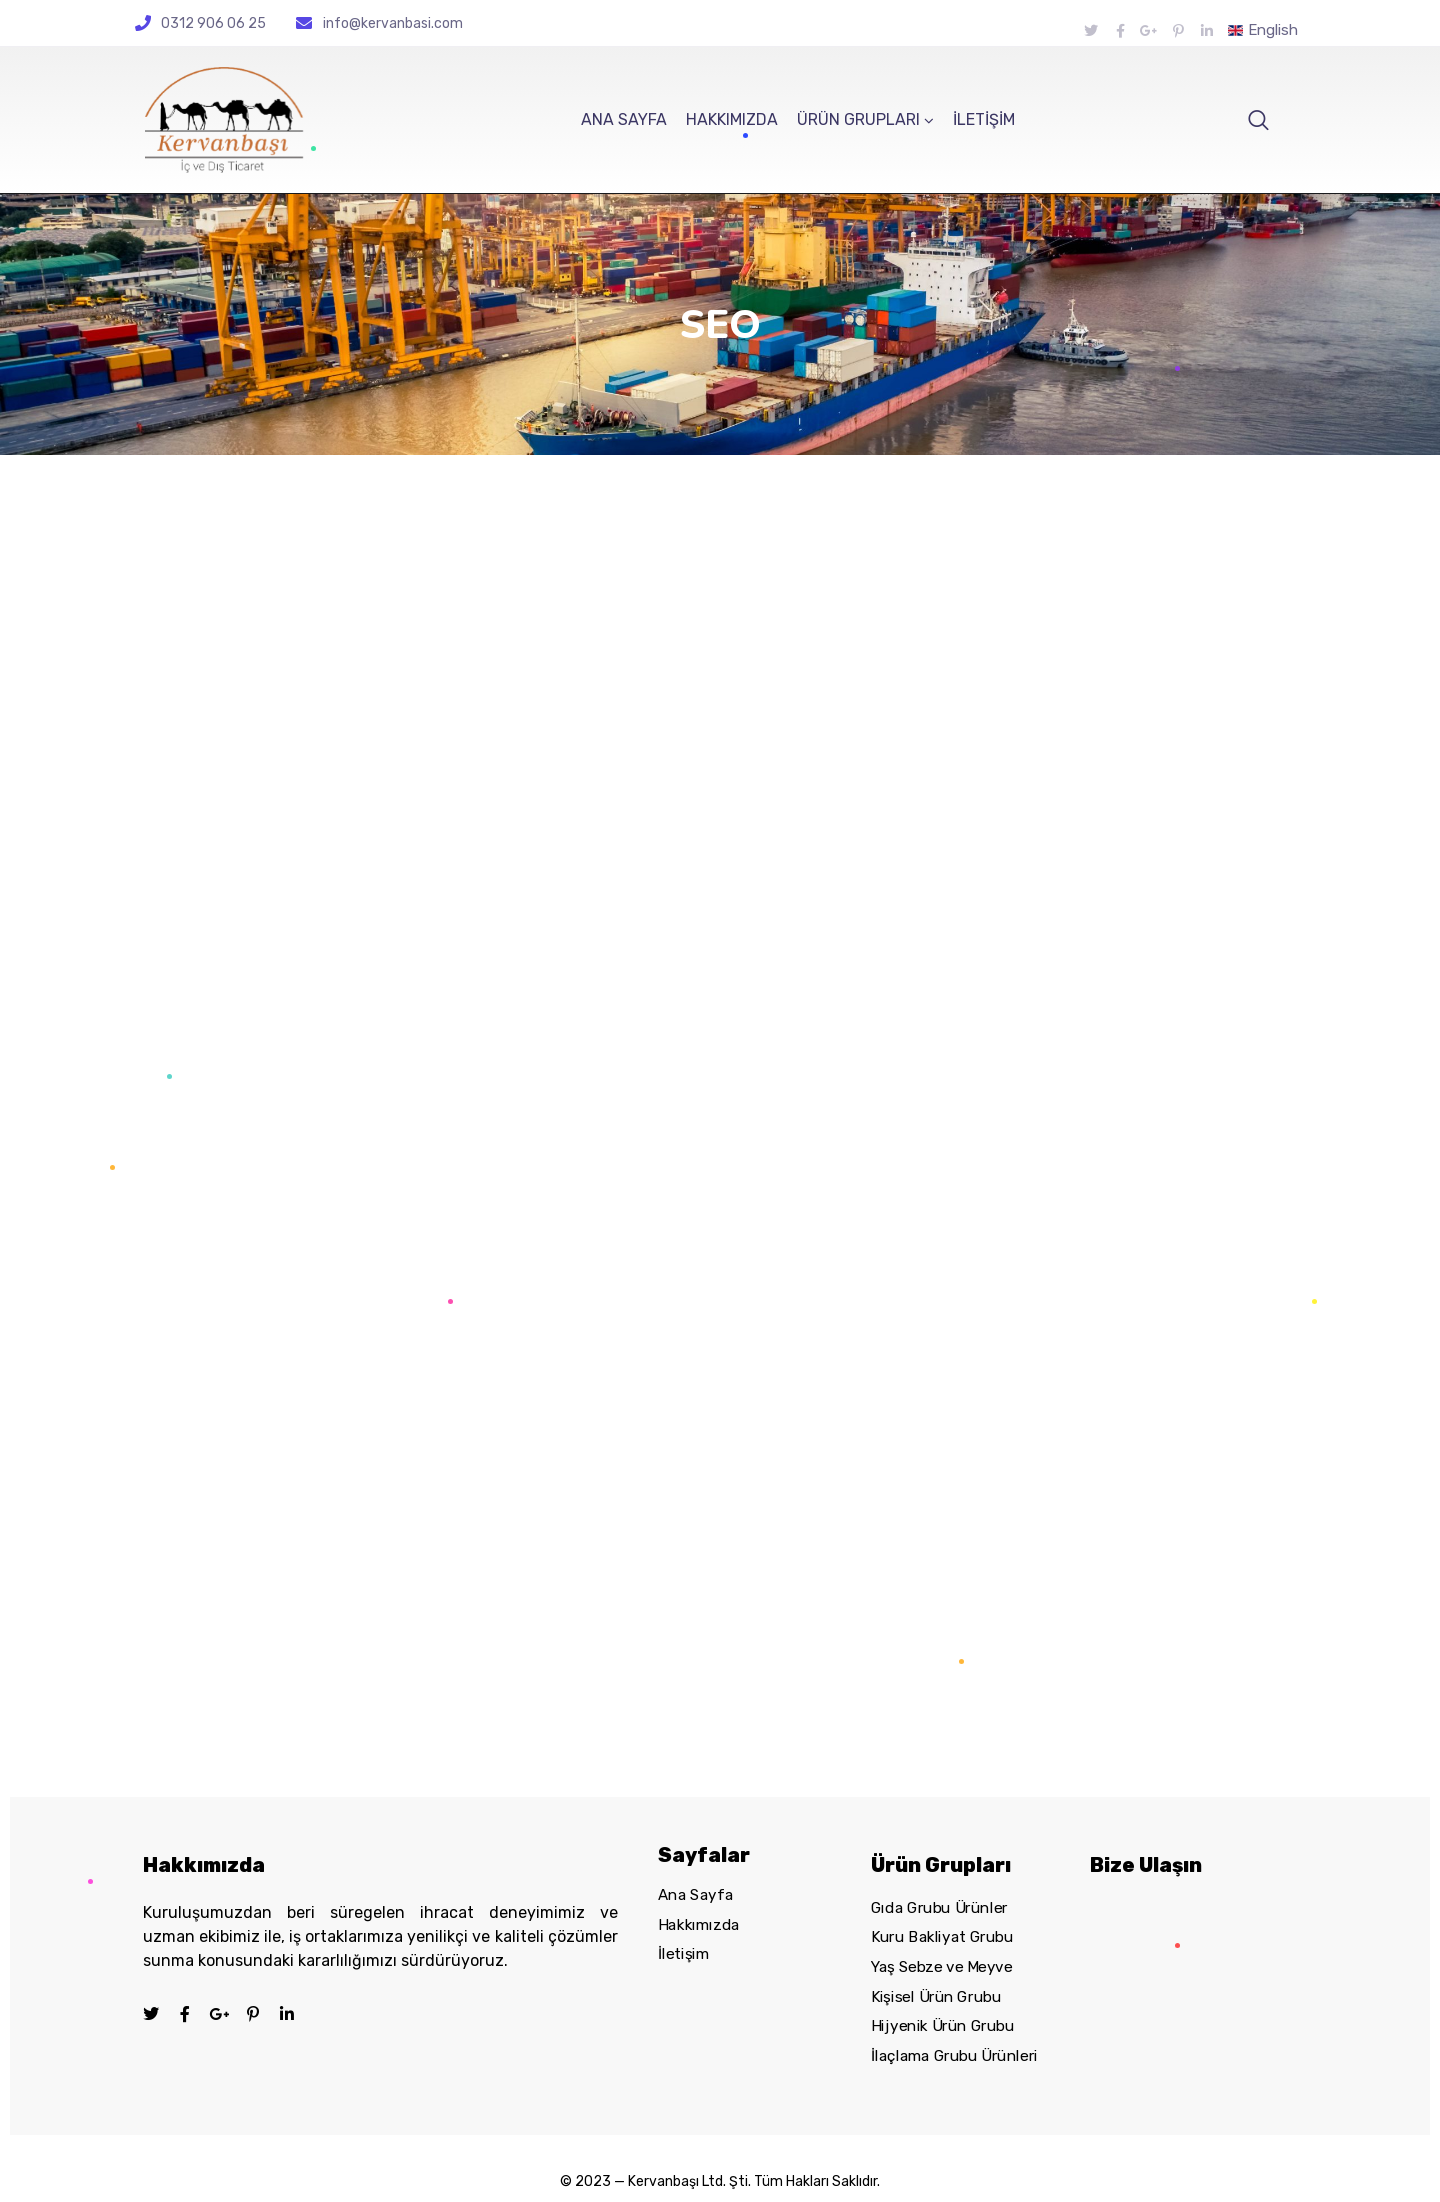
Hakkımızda (699, 1925)
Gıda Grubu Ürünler (939, 1908)
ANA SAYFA (624, 119)
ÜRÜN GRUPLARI (858, 119)
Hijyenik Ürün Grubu (942, 2026)
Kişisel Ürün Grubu (936, 1997)
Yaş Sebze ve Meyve (942, 1967)
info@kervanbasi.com (393, 23)
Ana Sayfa (695, 1895)
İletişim (683, 1955)
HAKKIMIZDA (732, 119)
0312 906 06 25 (213, 23)
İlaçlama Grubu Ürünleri (954, 2056)
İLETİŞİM (984, 119)
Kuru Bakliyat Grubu (942, 1937)
